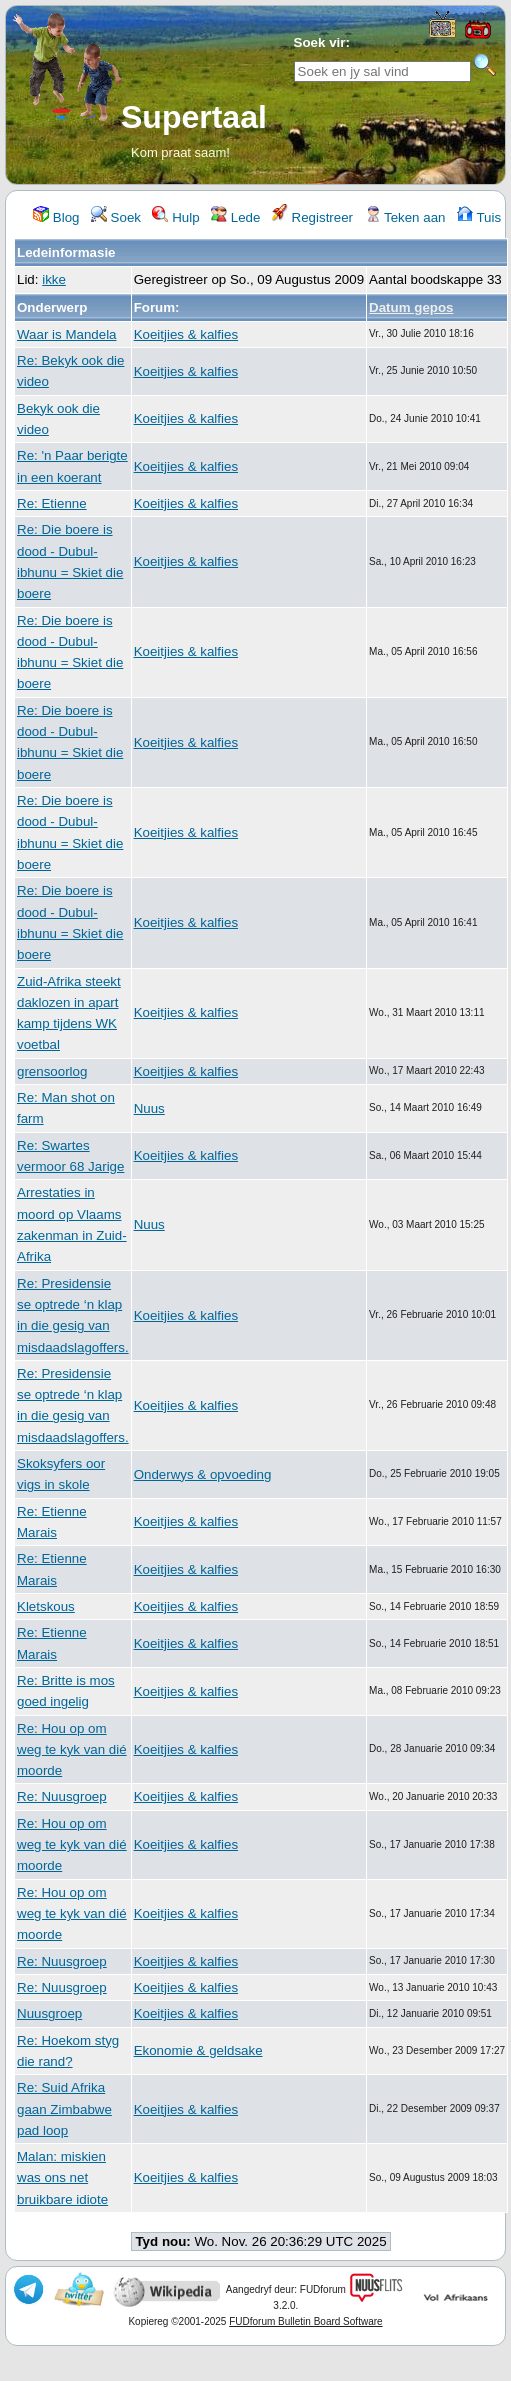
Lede (235, 217)
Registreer (312, 217)
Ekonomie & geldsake (198, 2050)
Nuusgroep (49, 2013)
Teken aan (405, 217)
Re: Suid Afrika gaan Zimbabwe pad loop (64, 2109)
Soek (116, 217)
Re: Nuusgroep (62, 1796)
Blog (56, 217)
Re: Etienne (52, 503)
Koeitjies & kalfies (186, 334)
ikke (54, 279)
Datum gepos (411, 307)
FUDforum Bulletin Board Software (305, 2321)
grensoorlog (52, 1071)
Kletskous (46, 1606)
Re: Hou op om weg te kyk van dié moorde (72, 1750)
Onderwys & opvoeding (203, 1474)
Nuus (149, 1108)
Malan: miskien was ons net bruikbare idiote (62, 2178)
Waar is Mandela (67, 334)
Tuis (479, 217)
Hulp (175, 217)
